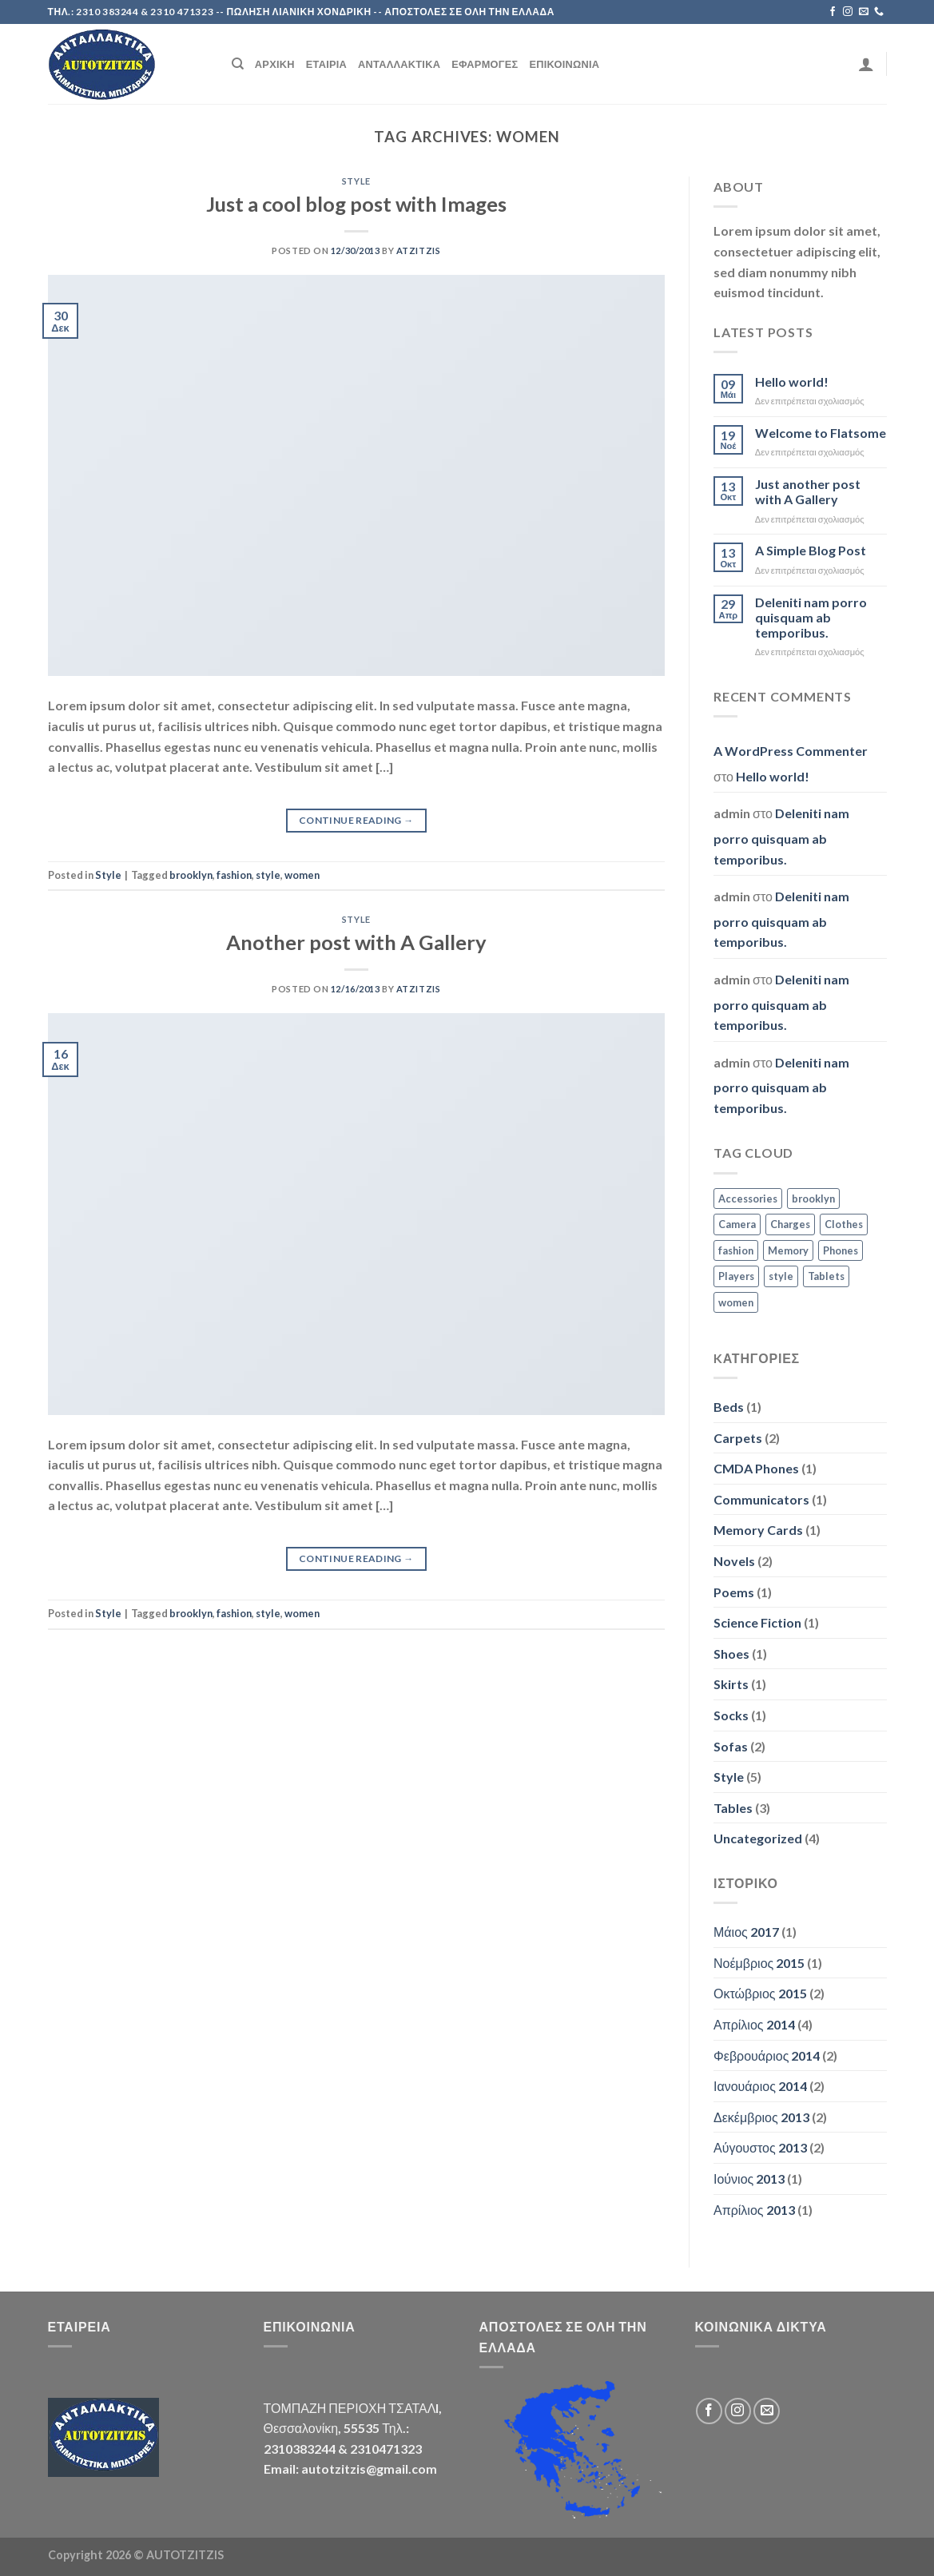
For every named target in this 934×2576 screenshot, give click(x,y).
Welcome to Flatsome (820, 432)
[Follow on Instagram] (848, 12)
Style (356, 181)
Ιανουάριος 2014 (760, 2085)
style (268, 875)
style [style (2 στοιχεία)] (781, 1276)
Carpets (737, 1437)
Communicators (761, 1499)
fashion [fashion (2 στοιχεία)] (735, 1250)
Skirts (731, 1683)
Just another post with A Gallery (807, 491)
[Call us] (879, 12)
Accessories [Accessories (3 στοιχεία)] (747, 1198)
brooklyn (191, 875)
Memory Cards (758, 1529)
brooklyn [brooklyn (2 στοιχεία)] (813, 1198)
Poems (733, 1592)
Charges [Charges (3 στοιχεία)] (790, 1224)
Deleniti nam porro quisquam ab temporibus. (811, 617)
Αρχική (275, 64)
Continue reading (356, 820)
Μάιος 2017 (746, 1931)
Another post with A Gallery (356, 942)
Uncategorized (757, 1838)
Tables (733, 1807)
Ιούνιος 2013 (749, 2178)
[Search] (238, 64)
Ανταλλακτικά (399, 64)
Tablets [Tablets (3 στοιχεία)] (826, 1276)
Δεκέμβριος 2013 (761, 2117)
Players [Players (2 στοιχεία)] (736, 1276)
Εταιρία (326, 64)
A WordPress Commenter (790, 750)
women (302, 875)
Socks (731, 1715)
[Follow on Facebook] (832, 12)
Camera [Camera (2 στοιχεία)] (737, 1224)
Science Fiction (757, 1622)
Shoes (731, 1653)
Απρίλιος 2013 (754, 2209)
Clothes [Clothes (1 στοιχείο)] (844, 1224)
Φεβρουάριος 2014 (766, 2055)
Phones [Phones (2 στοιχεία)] (840, 1250)
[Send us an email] (863, 12)
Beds (728, 1406)
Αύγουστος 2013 (760, 2147)
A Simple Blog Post (810, 550)
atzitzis (418, 250)
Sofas (730, 1746)
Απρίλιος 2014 (754, 2024)
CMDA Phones (756, 1468)
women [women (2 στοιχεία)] (735, 1302)
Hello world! (792, 381)
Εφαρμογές (484, 64)
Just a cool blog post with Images (356, 204)
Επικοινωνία (564, 64)
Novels (734, 1560)
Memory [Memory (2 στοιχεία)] (788, 1250)
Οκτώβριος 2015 (760, 1993)
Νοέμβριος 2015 (759, 1962)
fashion (234, 875)
